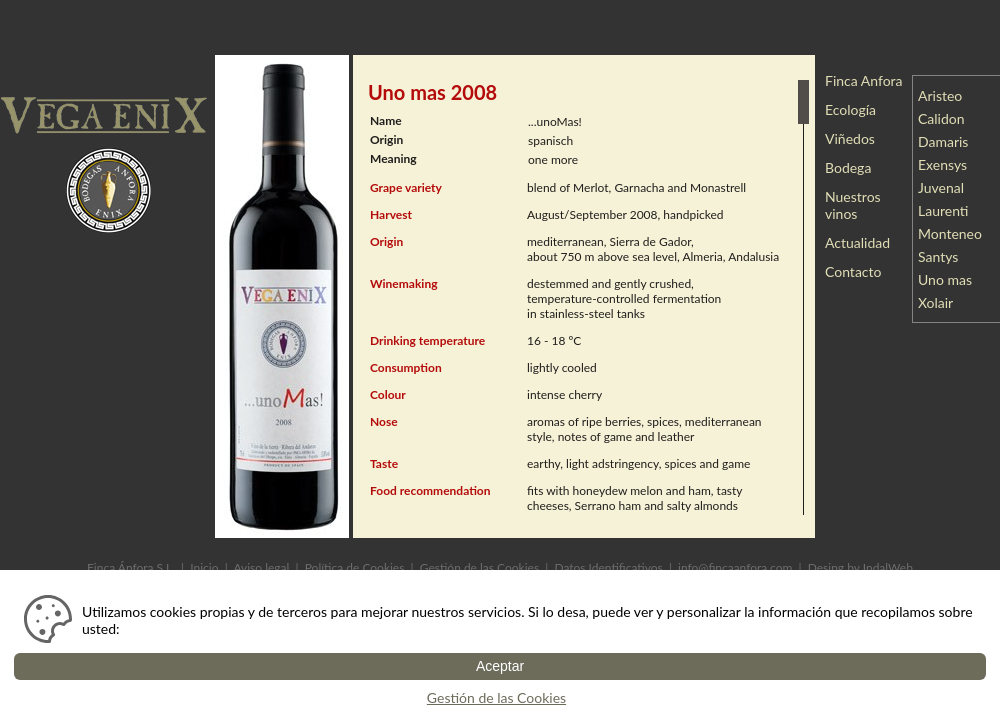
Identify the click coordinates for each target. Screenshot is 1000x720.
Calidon (946, 118)
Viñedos (850, 138)
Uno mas (950, 279)
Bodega (848, 167)
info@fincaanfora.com (735, 567)
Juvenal (946, 187)
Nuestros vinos (853, 205)
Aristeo (945, 95)
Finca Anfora (864, 80)
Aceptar (500, 666)
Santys (943, 256)
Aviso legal (261, 567)
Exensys (948, 164)
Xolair (941, 302)
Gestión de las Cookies (479, 567)
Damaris (948, 141)
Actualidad (857, 242)
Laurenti (948, 210)
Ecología (850, 109)
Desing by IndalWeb (860, 567)
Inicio (204, 567)
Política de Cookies (355, 567)
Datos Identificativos (608, 567)
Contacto (853, 271)
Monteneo (955, 233)
